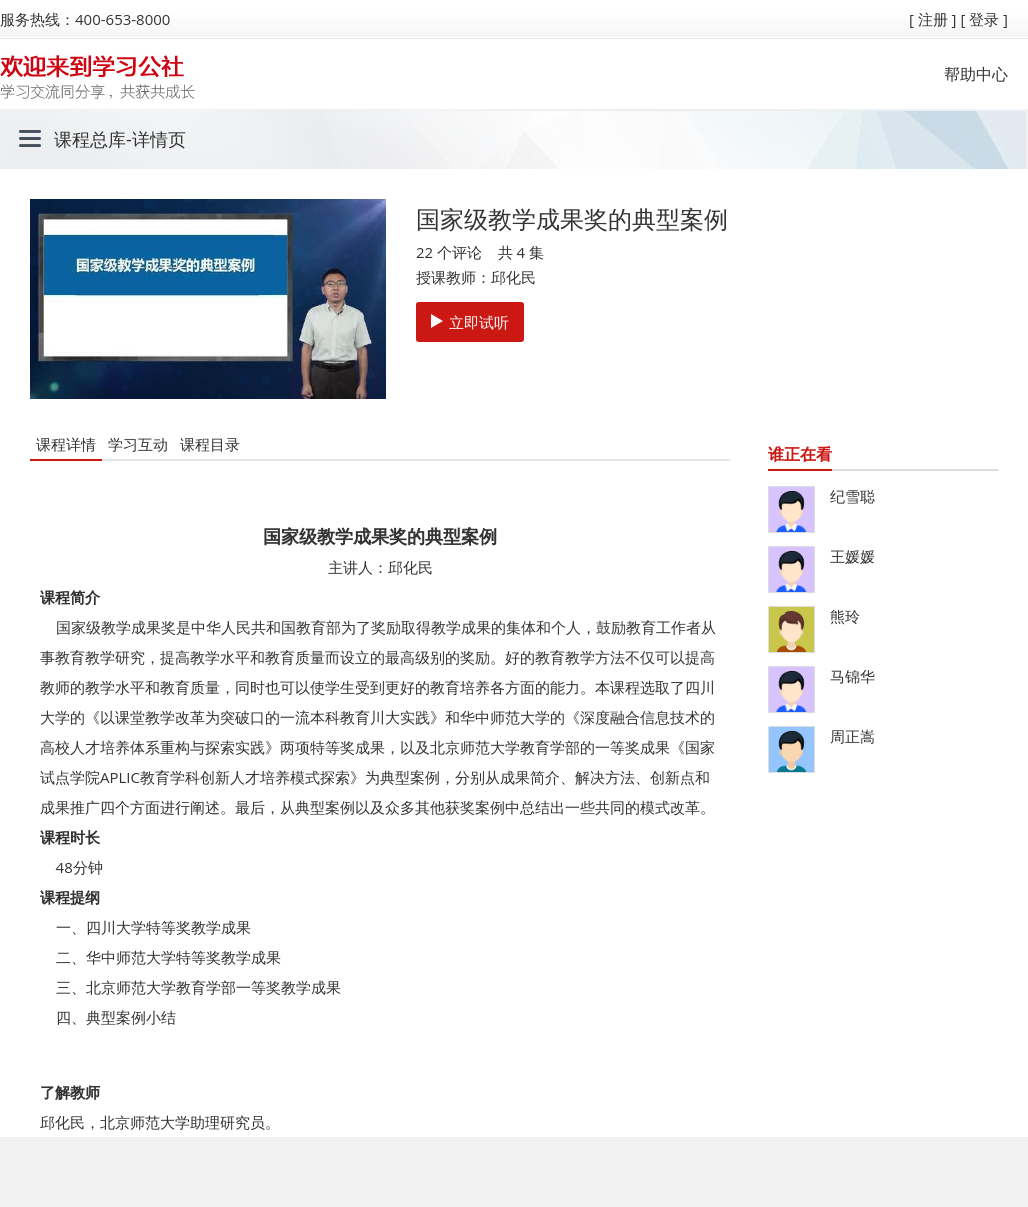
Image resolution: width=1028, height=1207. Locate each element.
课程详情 (66, 444)
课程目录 (210, 444)
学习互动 (138, 444)
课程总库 (90, 139)
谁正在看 (800, 454)
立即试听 (470, 322)
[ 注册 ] (933, 19)
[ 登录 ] (984, 19)
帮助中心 (976, 74)
